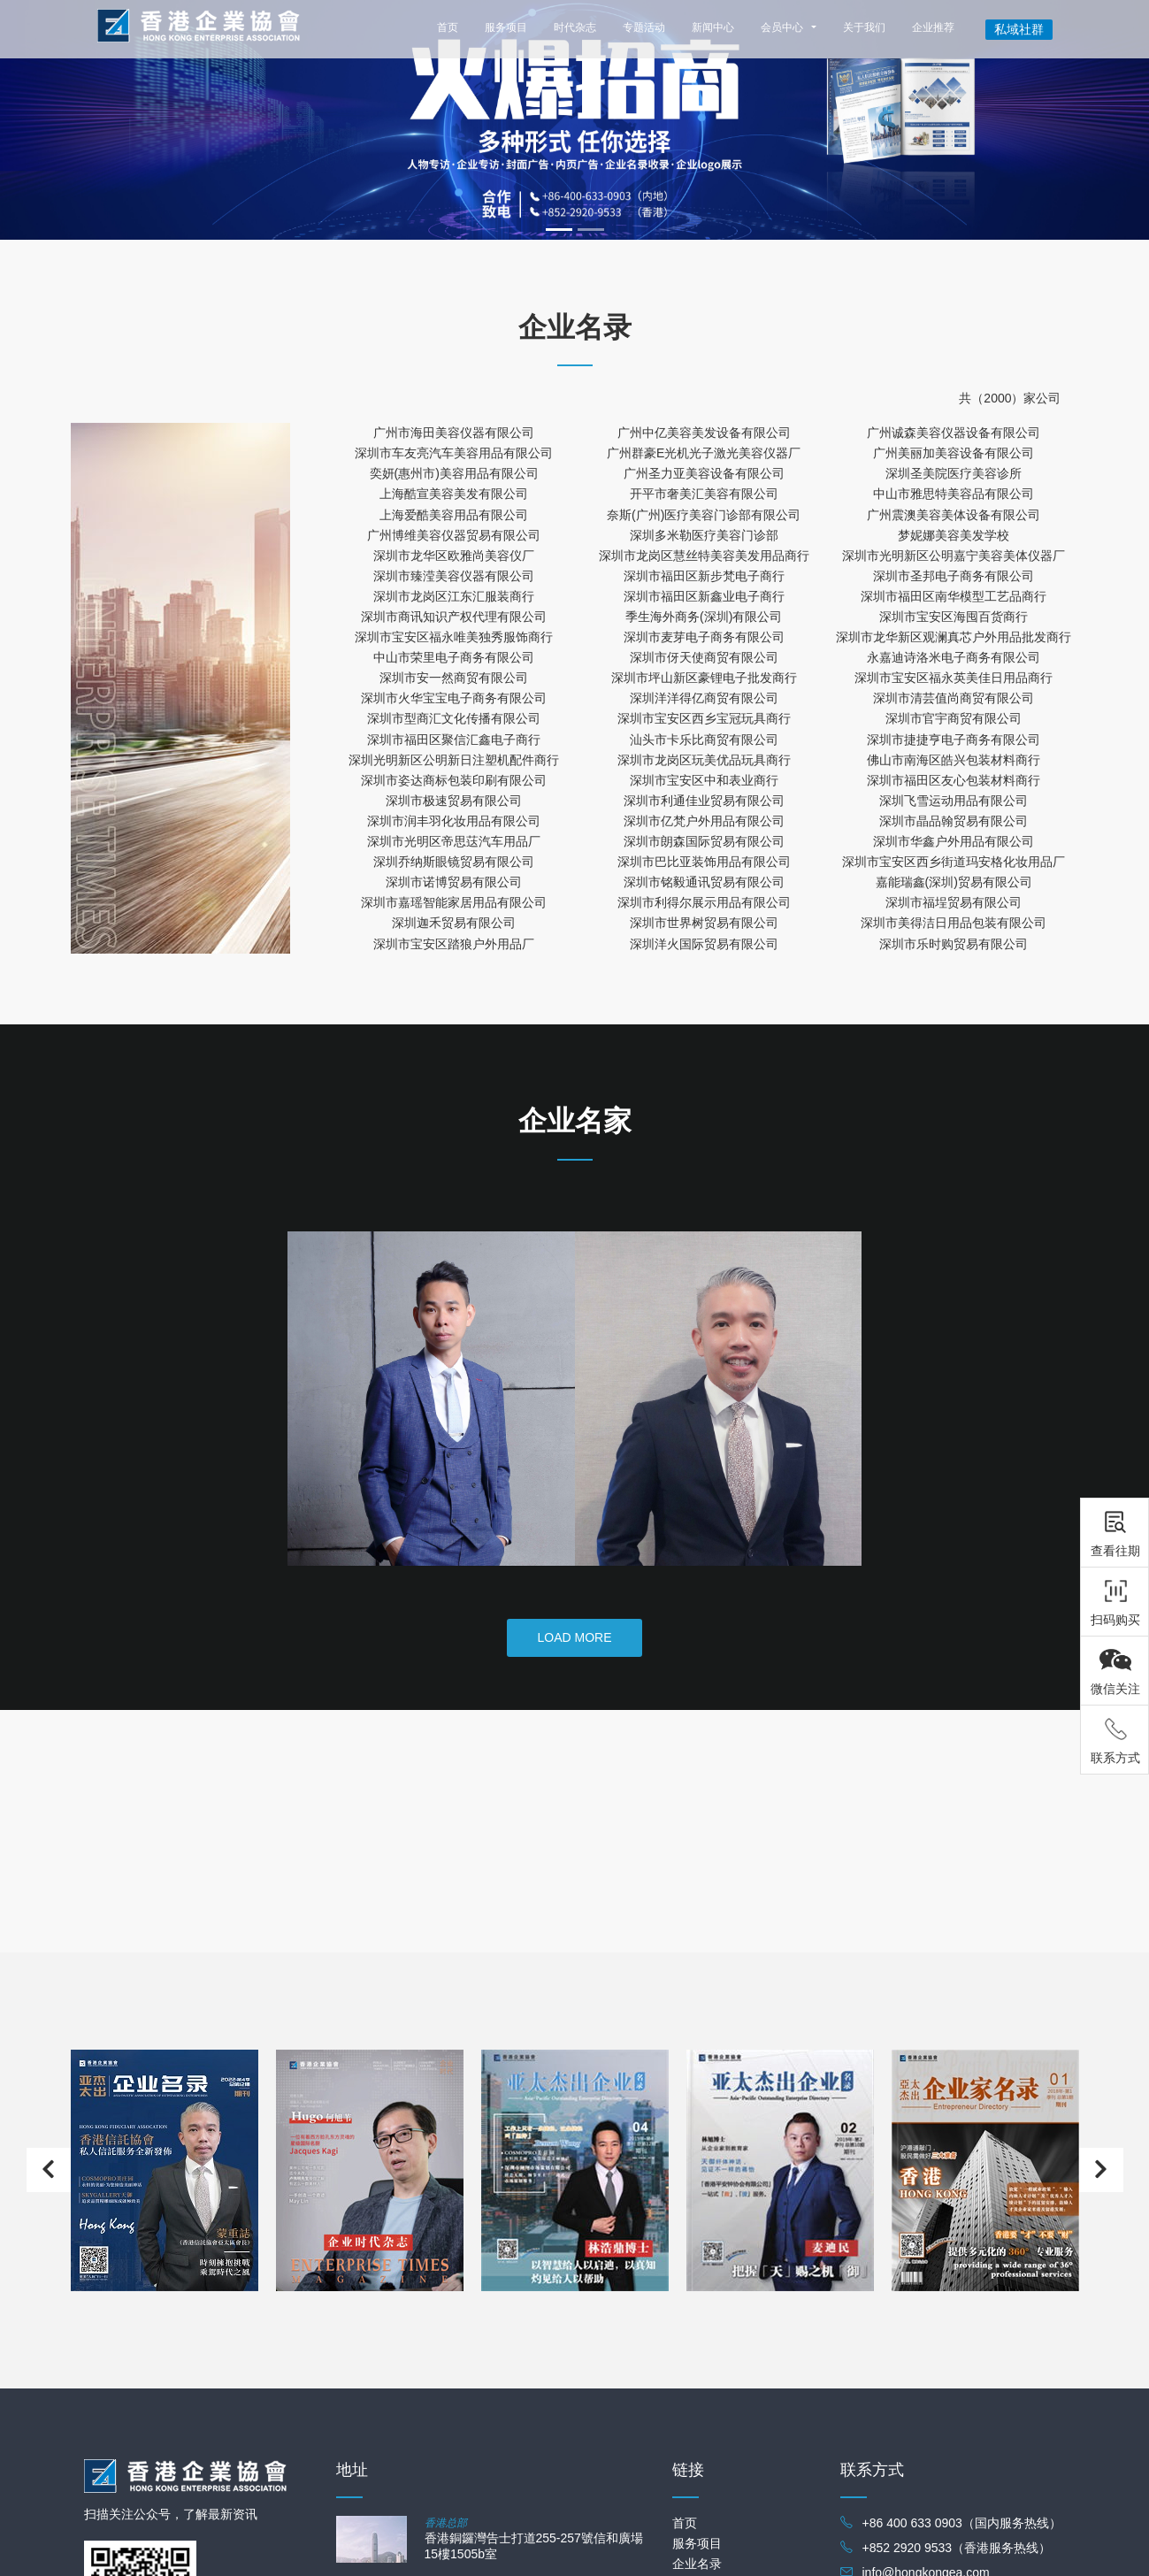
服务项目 (506, 27)
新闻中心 (713, 27)
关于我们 (864, 27)
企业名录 (697, 2564)
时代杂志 (575, 27)
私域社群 (1019, 29)
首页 (447, 27)
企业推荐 (933, 27)
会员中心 (782, 27)
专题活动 (644, 27)
